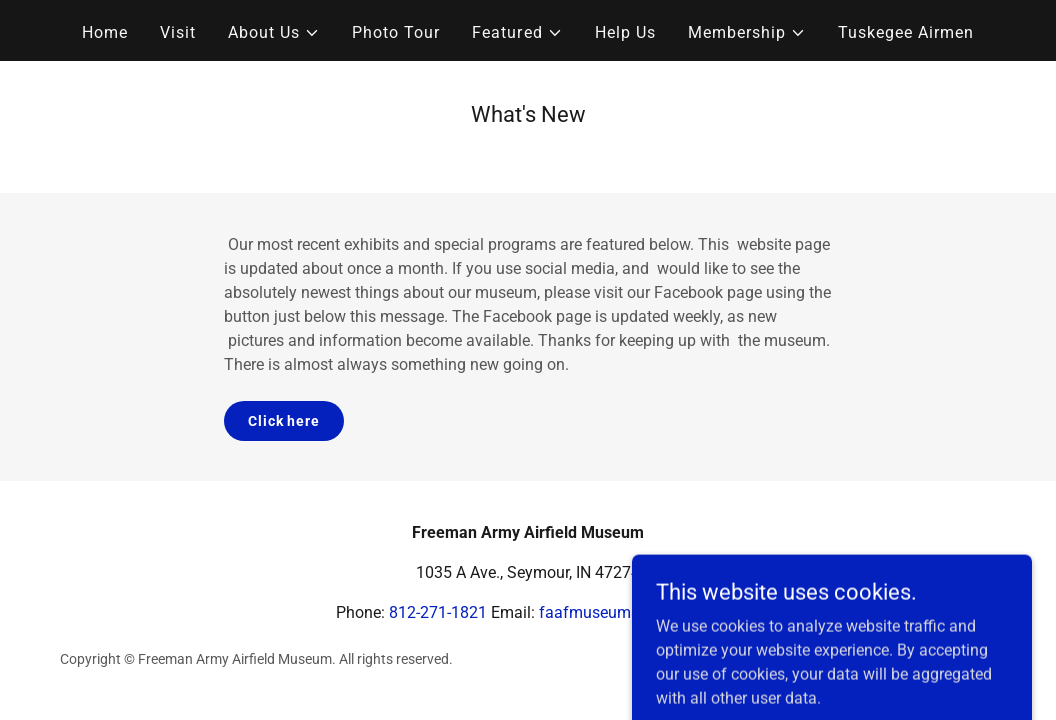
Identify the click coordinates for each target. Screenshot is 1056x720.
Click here (284, 421)
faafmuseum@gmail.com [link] (629, 612)
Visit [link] (178, 32)
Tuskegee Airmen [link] (906, 32)
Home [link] (105, 32)
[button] (274, 33)
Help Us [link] (625, 32)
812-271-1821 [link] (438, 612)
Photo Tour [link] (396, 32)
